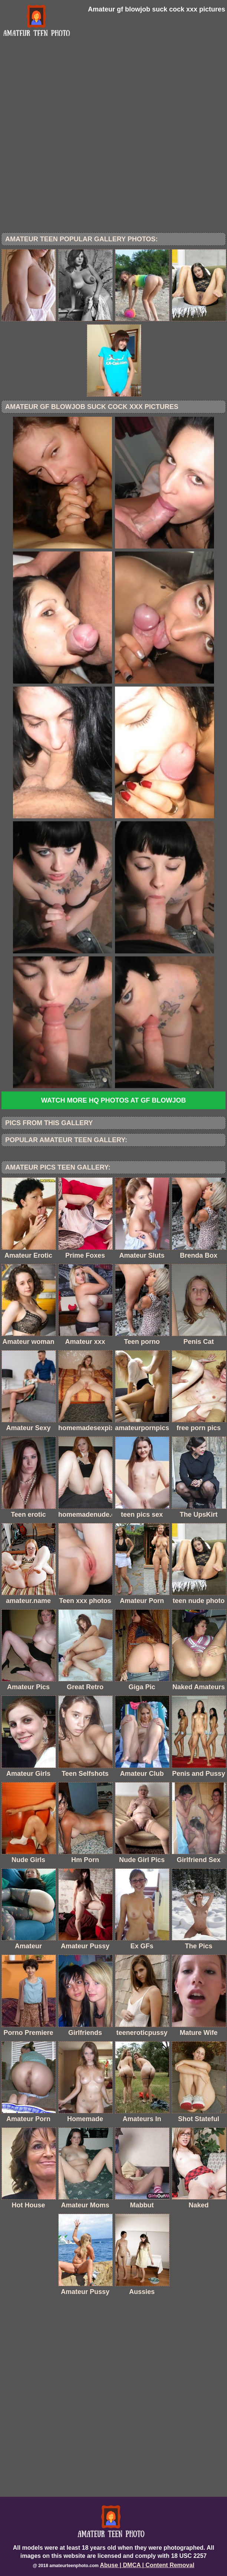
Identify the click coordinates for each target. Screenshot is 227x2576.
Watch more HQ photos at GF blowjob (113, 1100)
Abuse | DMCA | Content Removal (147, 2565)
